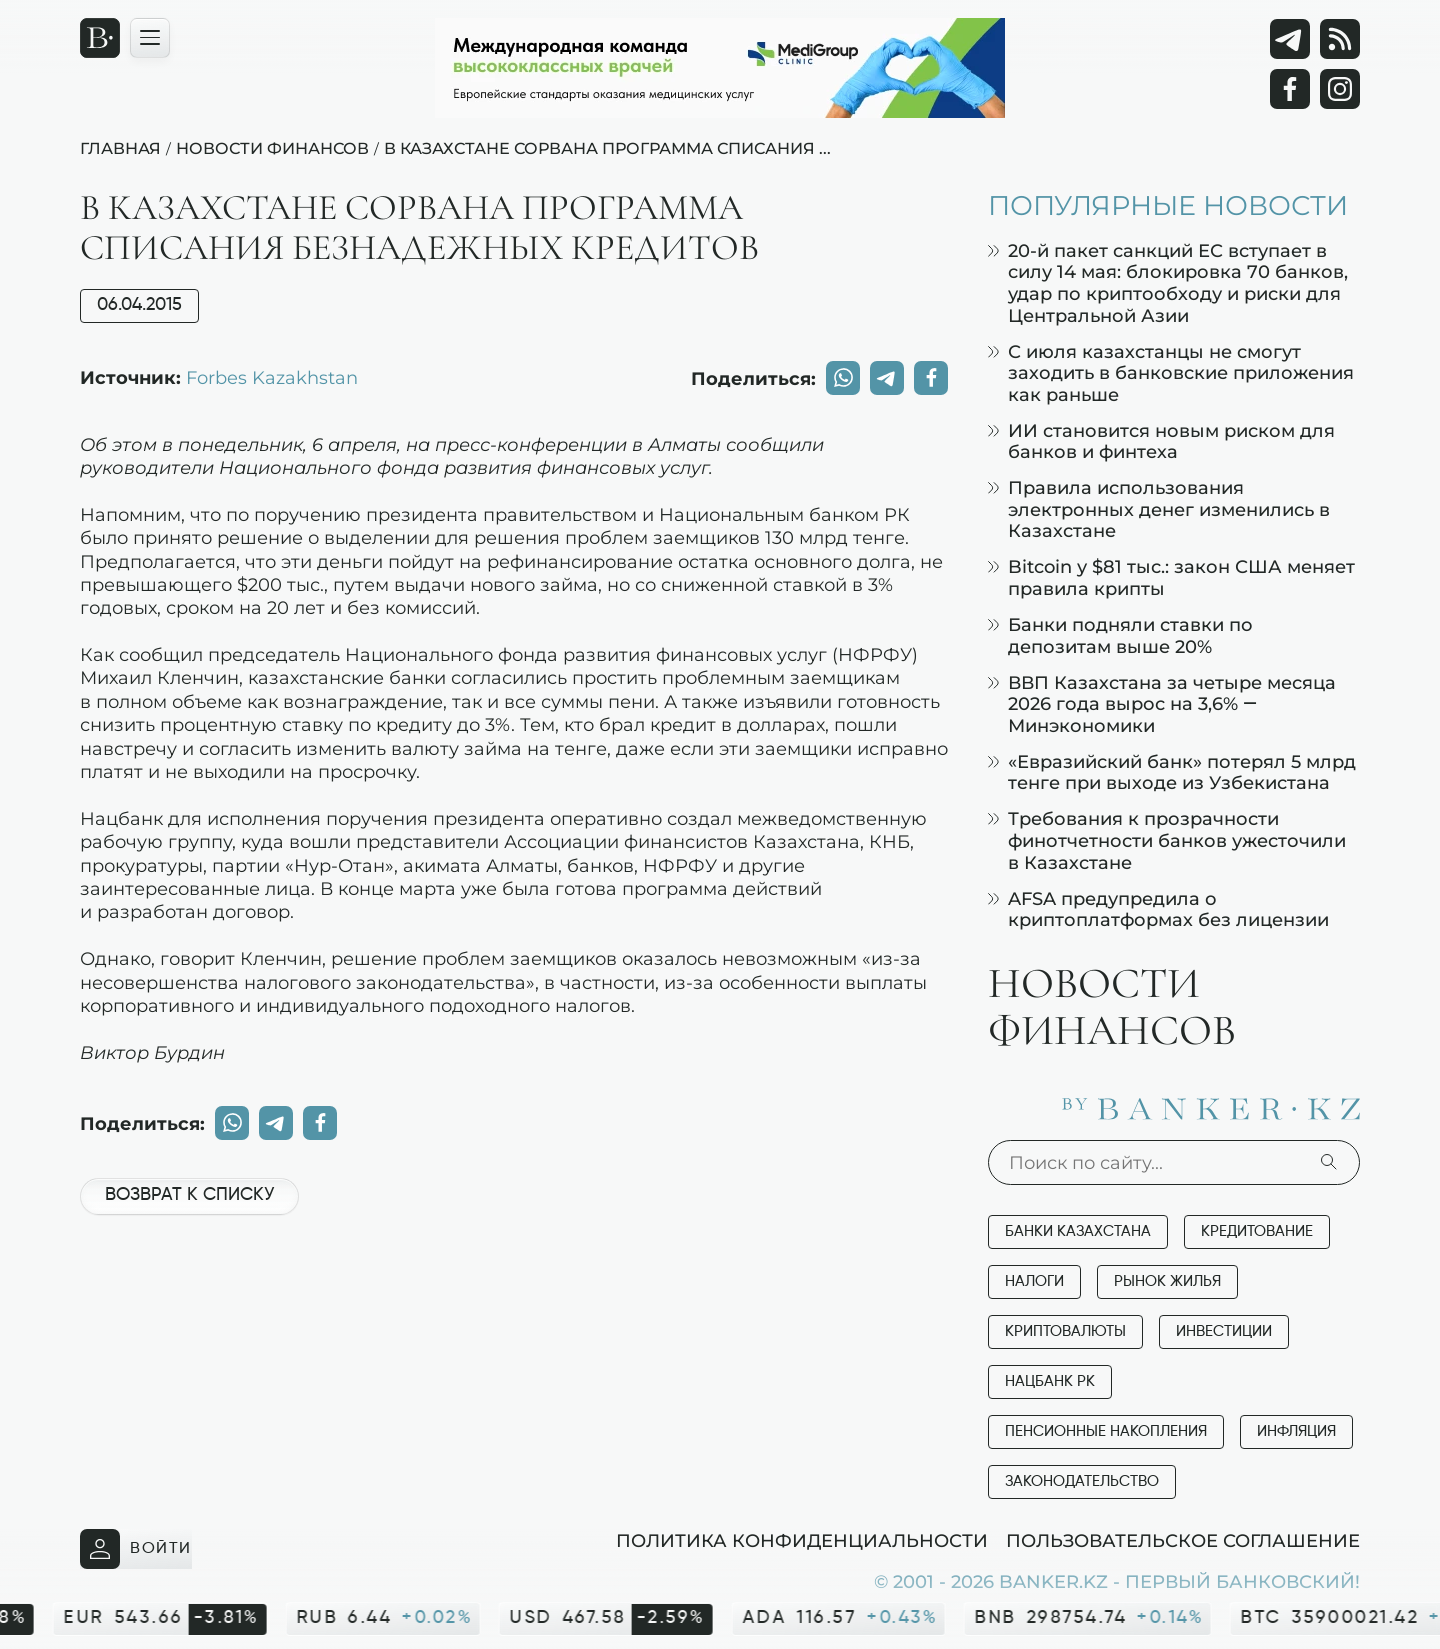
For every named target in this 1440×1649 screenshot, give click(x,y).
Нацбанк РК (1050, 1381)
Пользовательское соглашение (1183, 1540)
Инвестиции (1224, 1331)
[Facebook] (1290, 89)
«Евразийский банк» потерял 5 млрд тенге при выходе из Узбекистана (1172, 772)
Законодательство (1082, 1481)
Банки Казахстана (1078, 1231)
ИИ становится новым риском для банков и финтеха (1161, 441)
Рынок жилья (1167, 1281)
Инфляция (1296, 1431)
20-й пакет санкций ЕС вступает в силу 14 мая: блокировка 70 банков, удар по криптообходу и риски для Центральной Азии (1168, 283)
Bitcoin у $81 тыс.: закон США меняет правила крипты (1171, 577)
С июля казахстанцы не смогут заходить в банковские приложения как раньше (1171, 373)
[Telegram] (1290, 39)
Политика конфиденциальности (802, 1540)
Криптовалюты (1065, 1331)
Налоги (1034, 1281)
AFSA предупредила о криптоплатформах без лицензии (1158, 909)
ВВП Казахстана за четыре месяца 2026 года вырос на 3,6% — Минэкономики (1162, 704)
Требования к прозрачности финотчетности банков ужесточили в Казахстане (1167, 840)
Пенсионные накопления (1106, 1431)
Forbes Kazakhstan (272, 377)
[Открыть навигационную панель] (150, 38)
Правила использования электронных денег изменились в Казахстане (1159, 509)
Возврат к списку (189, 1195)
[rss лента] (1340, 39)
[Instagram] (1340, 89)
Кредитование (1257, 1231)
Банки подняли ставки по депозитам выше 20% (1120, 635)
